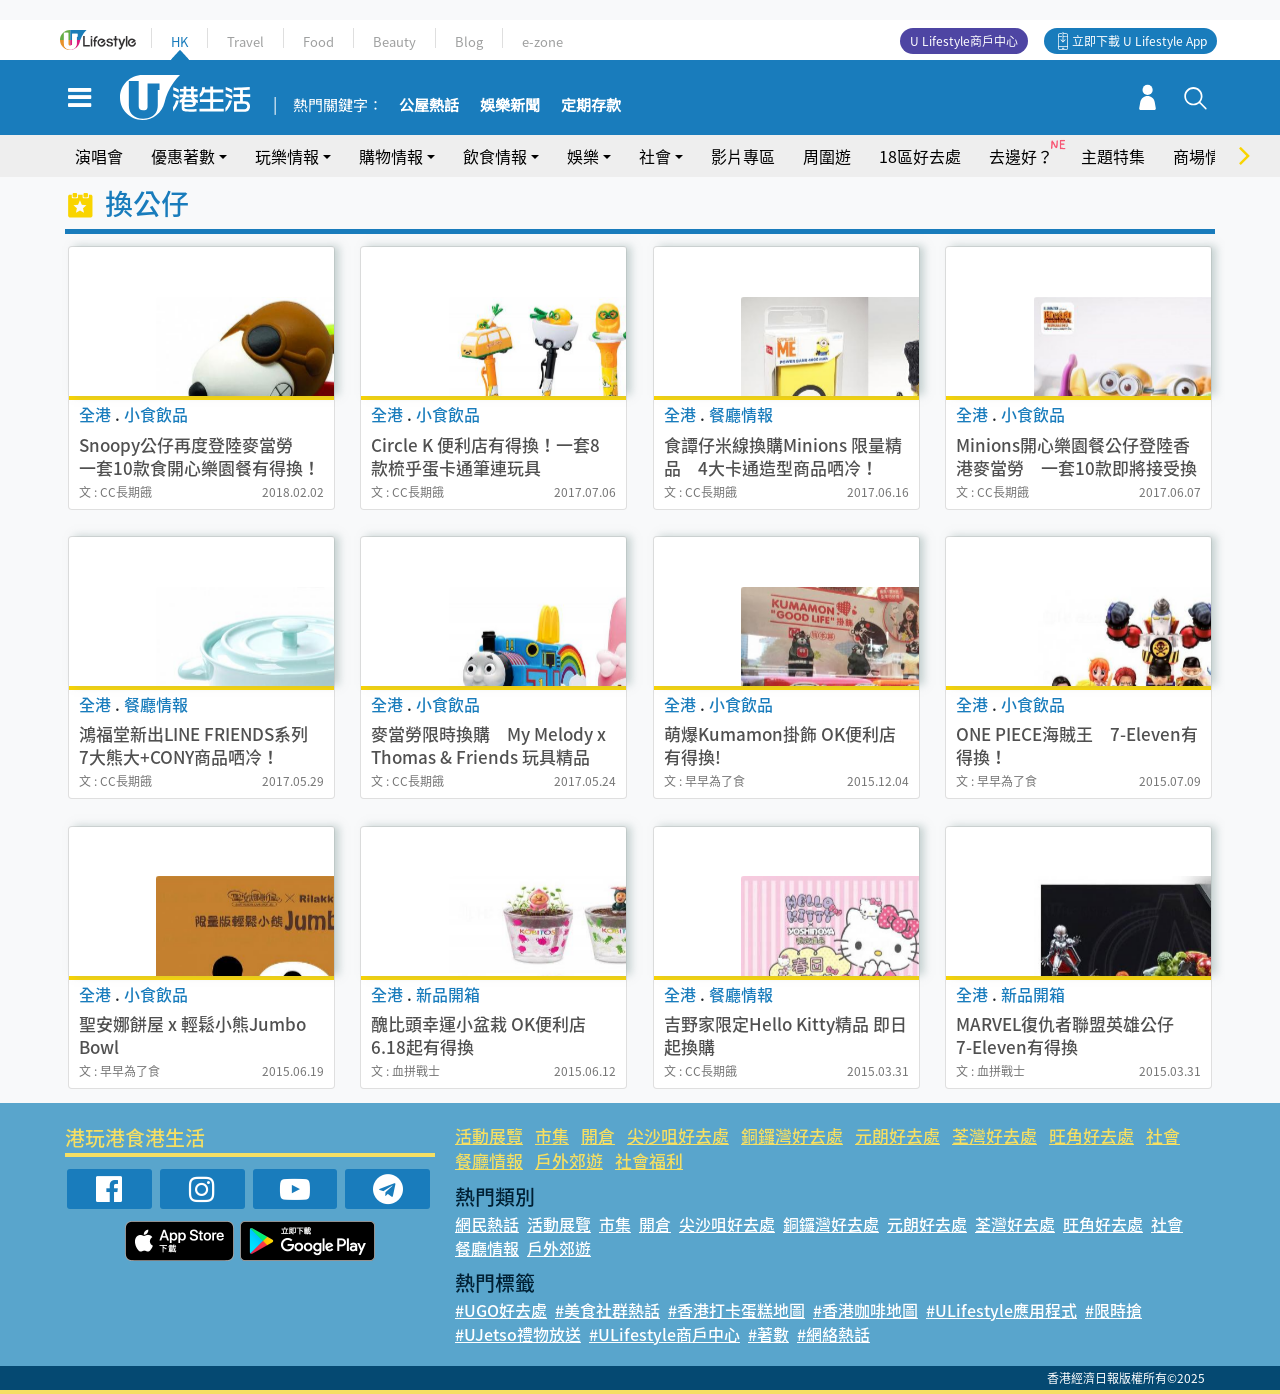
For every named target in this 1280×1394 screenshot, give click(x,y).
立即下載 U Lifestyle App (1139, 41)
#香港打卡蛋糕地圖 (736, 1310)
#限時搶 (1113, 1310)
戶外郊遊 (569, 1160)
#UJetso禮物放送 (518, 1334)
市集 (552, 1135)
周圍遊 (827, 156)
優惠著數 (183, 156)
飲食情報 (495, 156)
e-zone (542, 41)
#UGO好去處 (501, 1310)
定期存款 (591, 106)
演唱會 (99, 156)
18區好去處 (920, 156)
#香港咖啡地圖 (865, 1310)
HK (179, 41)
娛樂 (583, 156)
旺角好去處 (1091, 1135)
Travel (245, 41)
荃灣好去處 (994, 1135)
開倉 (598, 1135)
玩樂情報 (287, 156)
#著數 (768, 1334)
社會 (655, 156)
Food (318, 41)
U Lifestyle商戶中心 (964, 41)
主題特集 (1113, 156)
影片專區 (743, 156)
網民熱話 (487, 1224)
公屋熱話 (429, 106)
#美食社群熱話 (607, 1310)
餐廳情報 (489, 1160)
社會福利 (649, 1160)
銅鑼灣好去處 (792, 1135)
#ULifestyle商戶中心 (664, 1334)
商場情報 (1205, 156)
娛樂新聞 (510, 106)
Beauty (394, 41)
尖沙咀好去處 (678, 1135)
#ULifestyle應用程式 (1001, 1310)
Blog (469, 41)
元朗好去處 (897, 1135)
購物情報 (391, 156)
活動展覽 (489, 1135)
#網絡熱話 (833, 1334)
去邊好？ (1021, 156)
